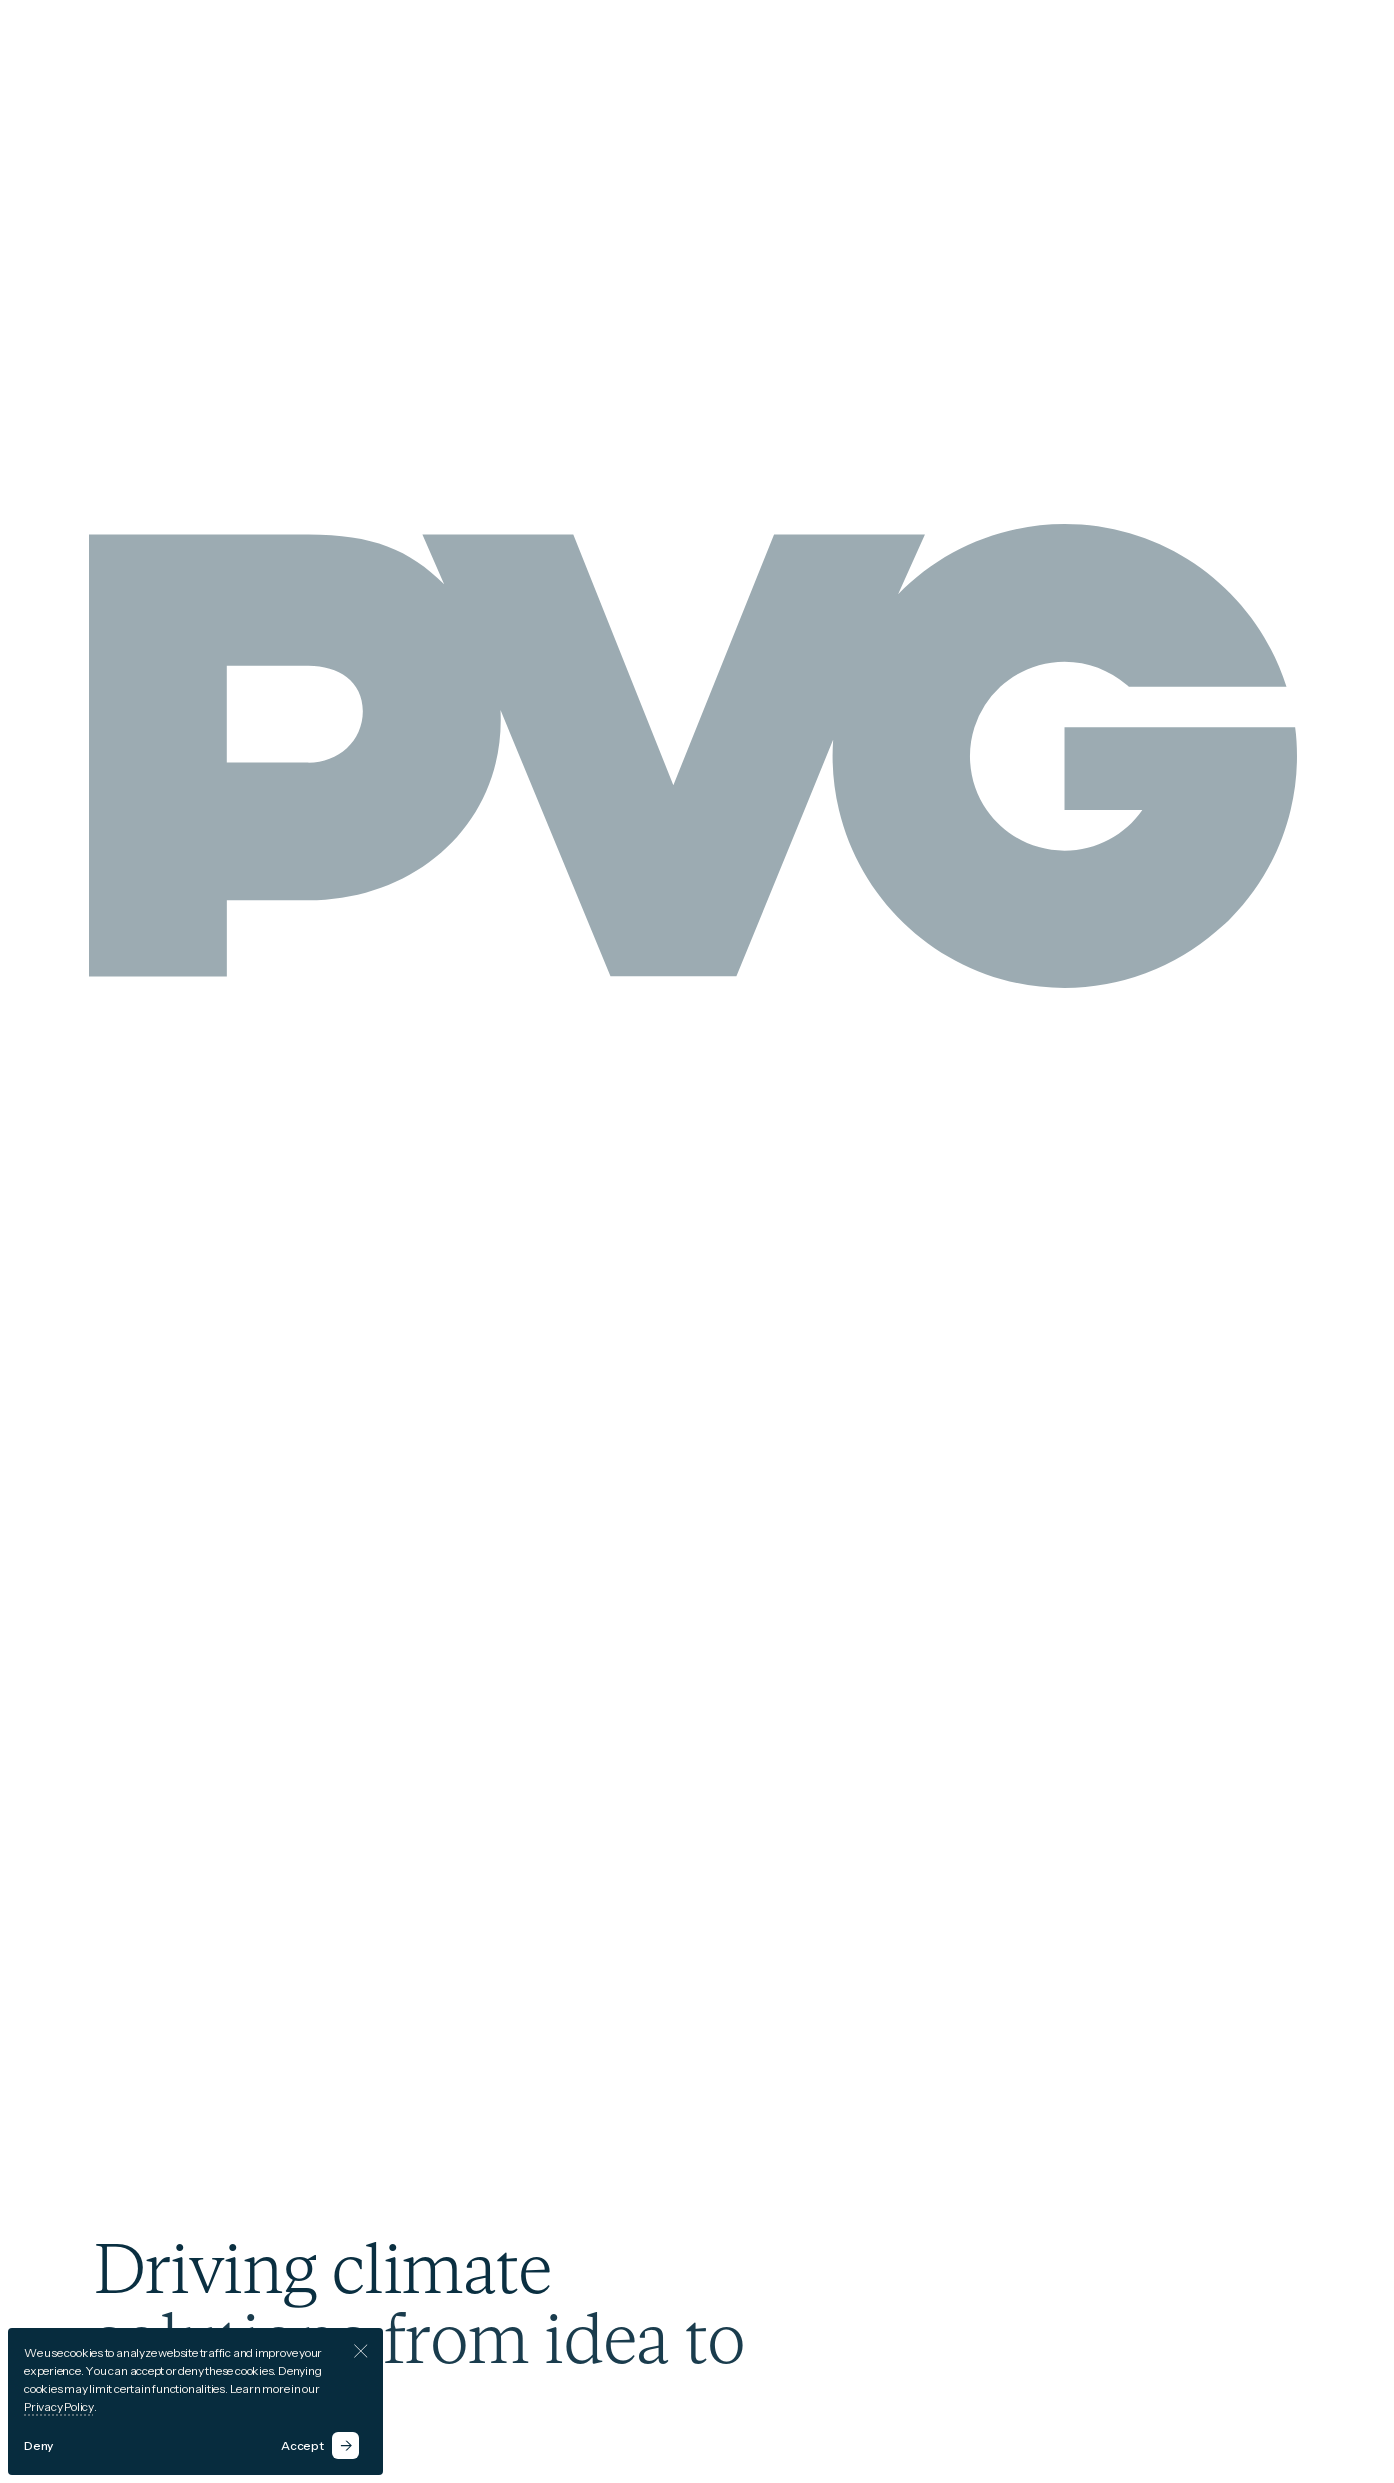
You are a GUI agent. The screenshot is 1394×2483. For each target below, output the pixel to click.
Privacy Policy (59, 2406)
